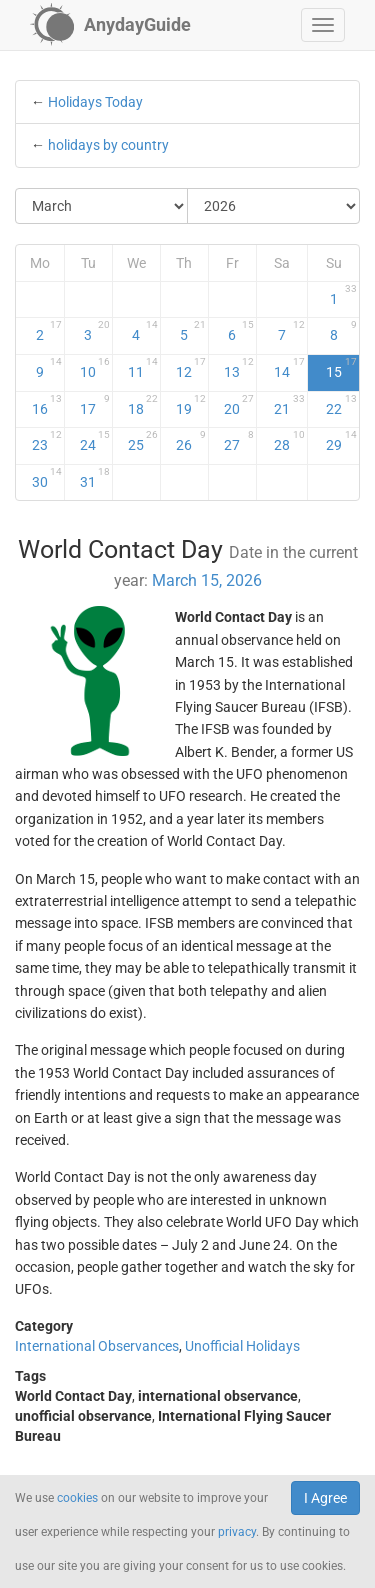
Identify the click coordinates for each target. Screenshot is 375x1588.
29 (342, 441)
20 (239, 405)
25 (143, 441)
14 (289, 368)
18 (143, 405)
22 (342, 405)
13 (239, 368)
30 (47, 478)
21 (289, 405)
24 (95, 441)
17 (95, 405)
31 (95, 478)
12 (191, 368)
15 (342, 368)
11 (143, 368)
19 (191, 405)
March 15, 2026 (207, 580)
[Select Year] (273, 206)
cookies (77, 1498)
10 (95, 368)
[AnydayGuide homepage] (110, 25)
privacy (237, 1532)
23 (47, 441)
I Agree (325, 1498)
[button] (323, 25)
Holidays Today (95, 102)
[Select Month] (102, 206)
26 (191, 441)
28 (289, 441)
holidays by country (108, 145)
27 (239, 441)
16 (47, 405)
